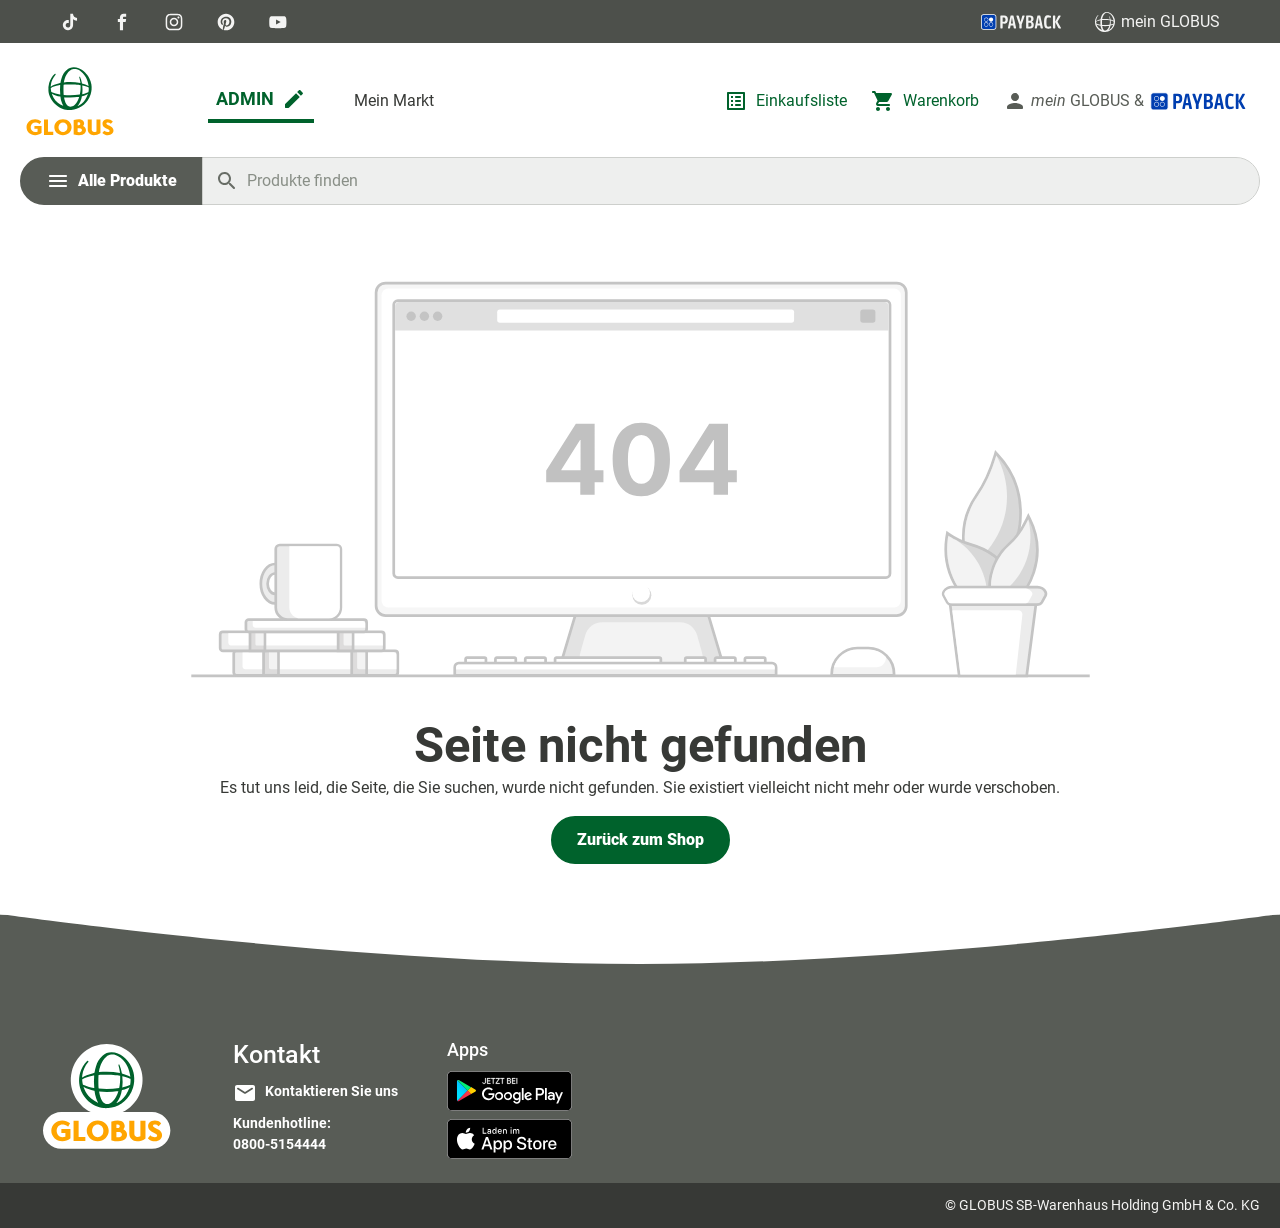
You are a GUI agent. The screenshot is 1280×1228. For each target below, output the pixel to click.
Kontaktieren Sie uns (331, 1091)
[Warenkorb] (925, 101)
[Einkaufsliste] (785, 101)
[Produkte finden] (731, 181)
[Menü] (111, 181)
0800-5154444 (279, 1144)
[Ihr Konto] (1125, 101)
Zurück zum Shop (640, 839)
